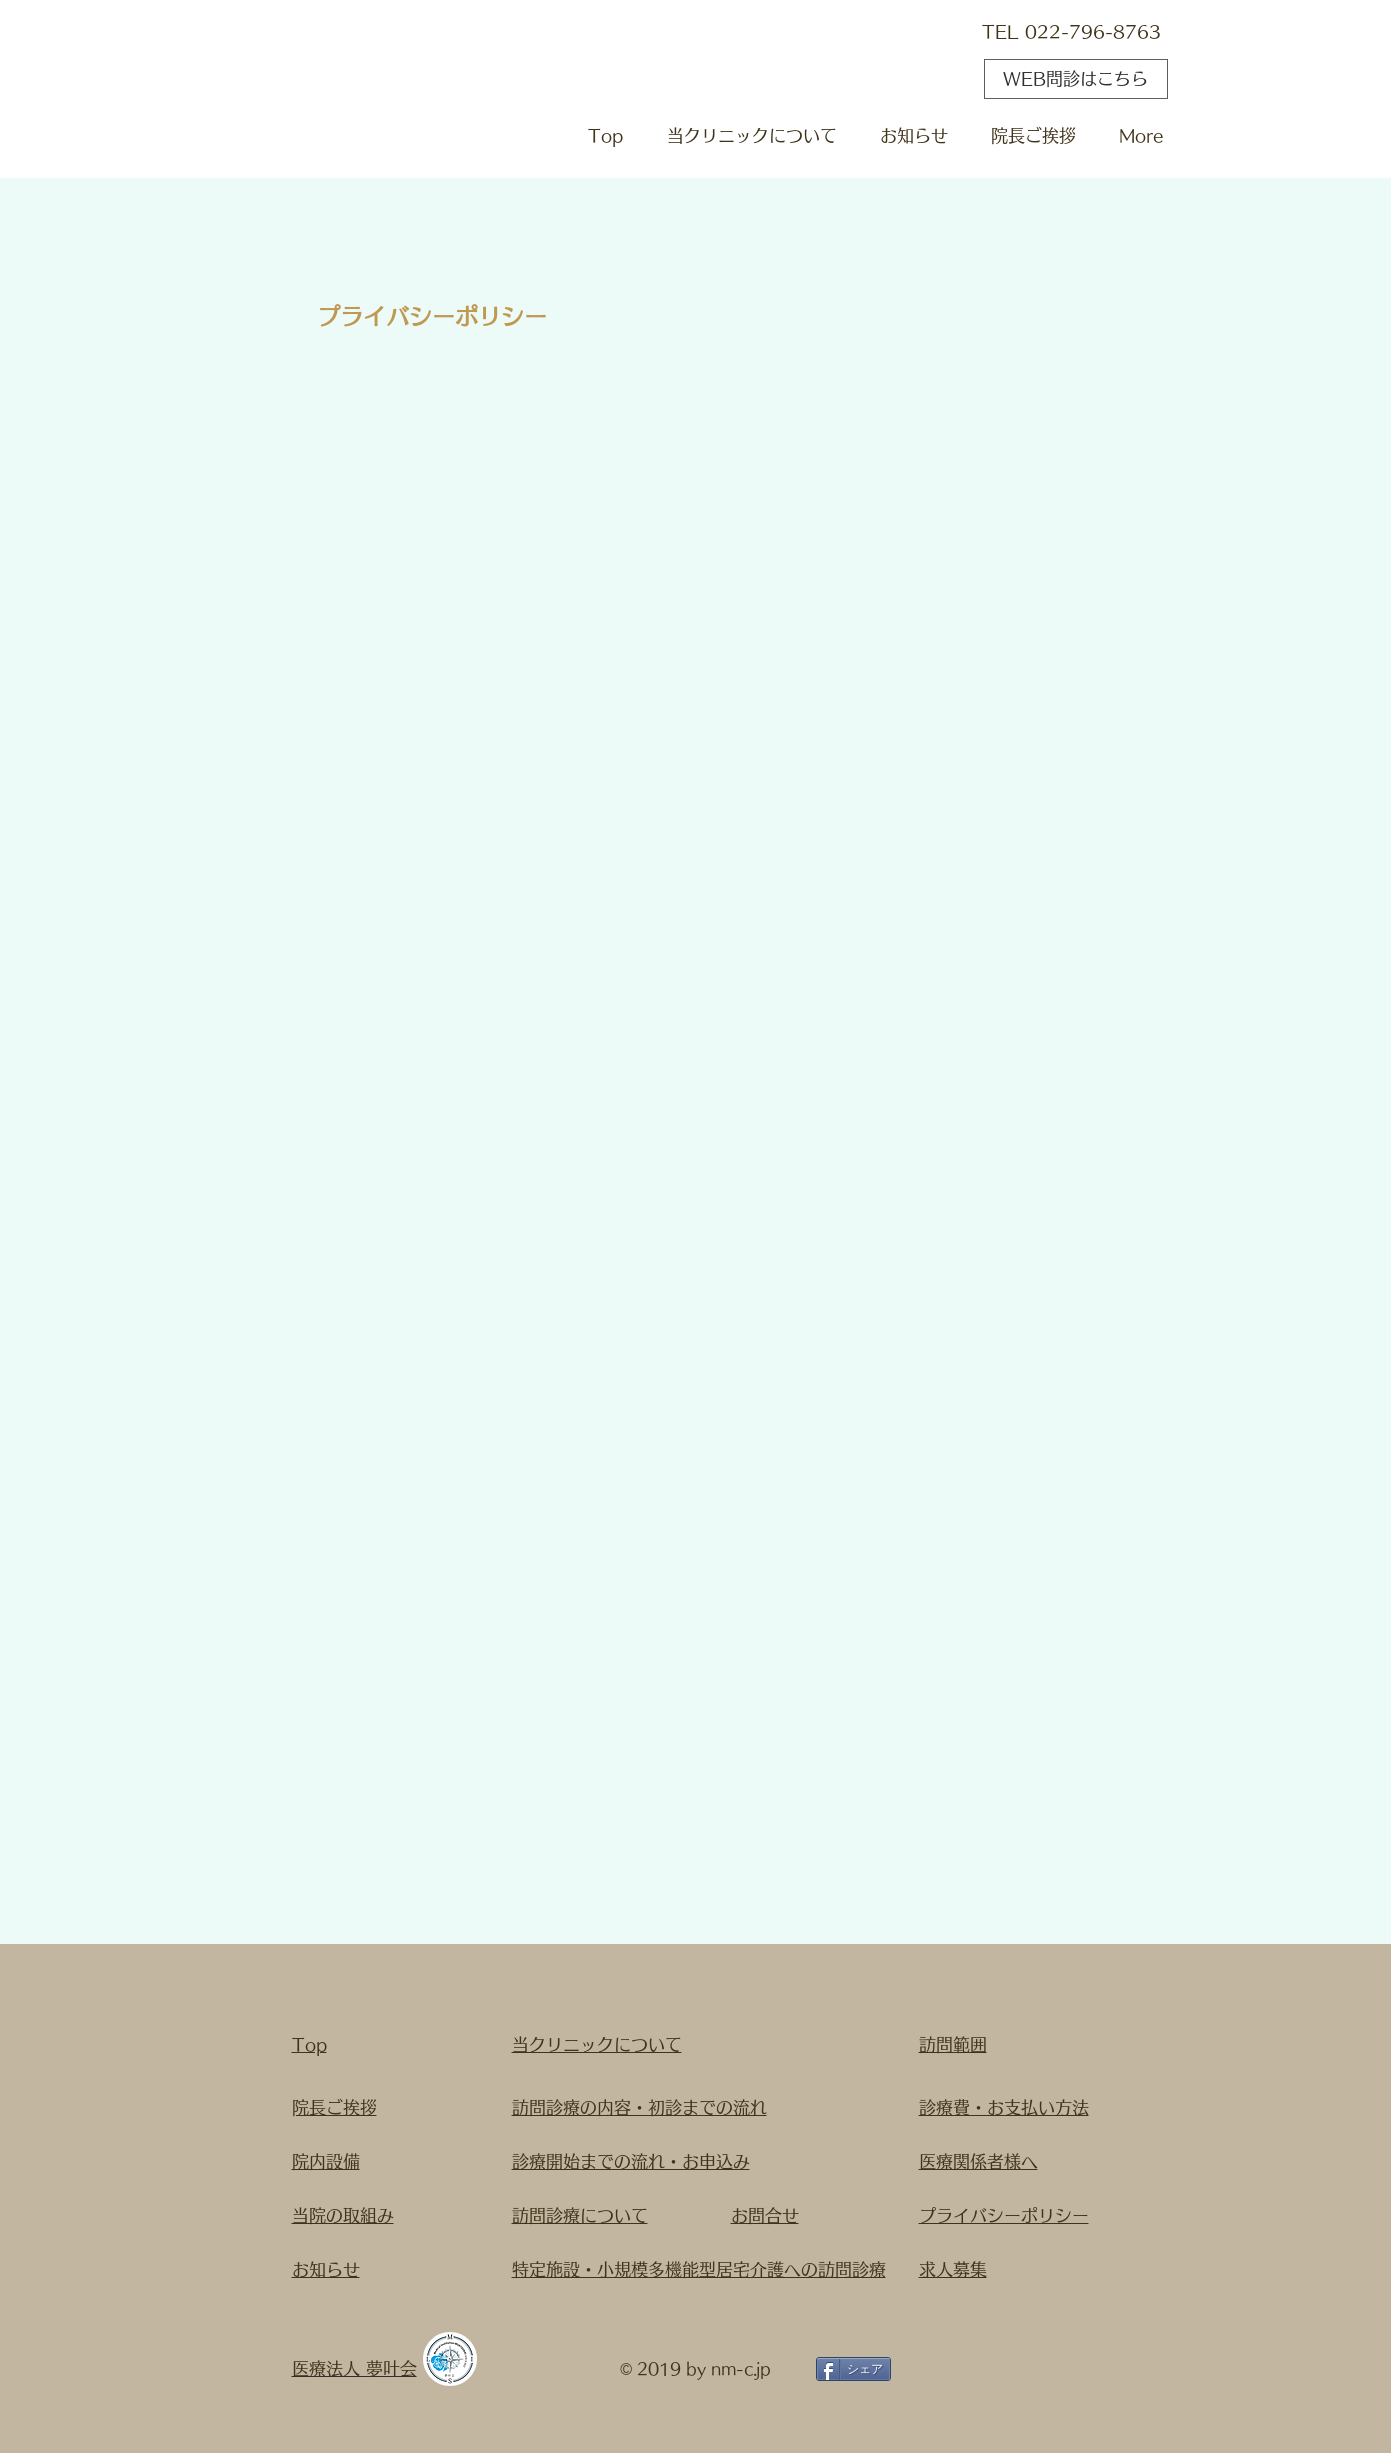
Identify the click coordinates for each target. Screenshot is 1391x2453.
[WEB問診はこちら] (1076, 79)
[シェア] (853, 2369)
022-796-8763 (1093, 31)
